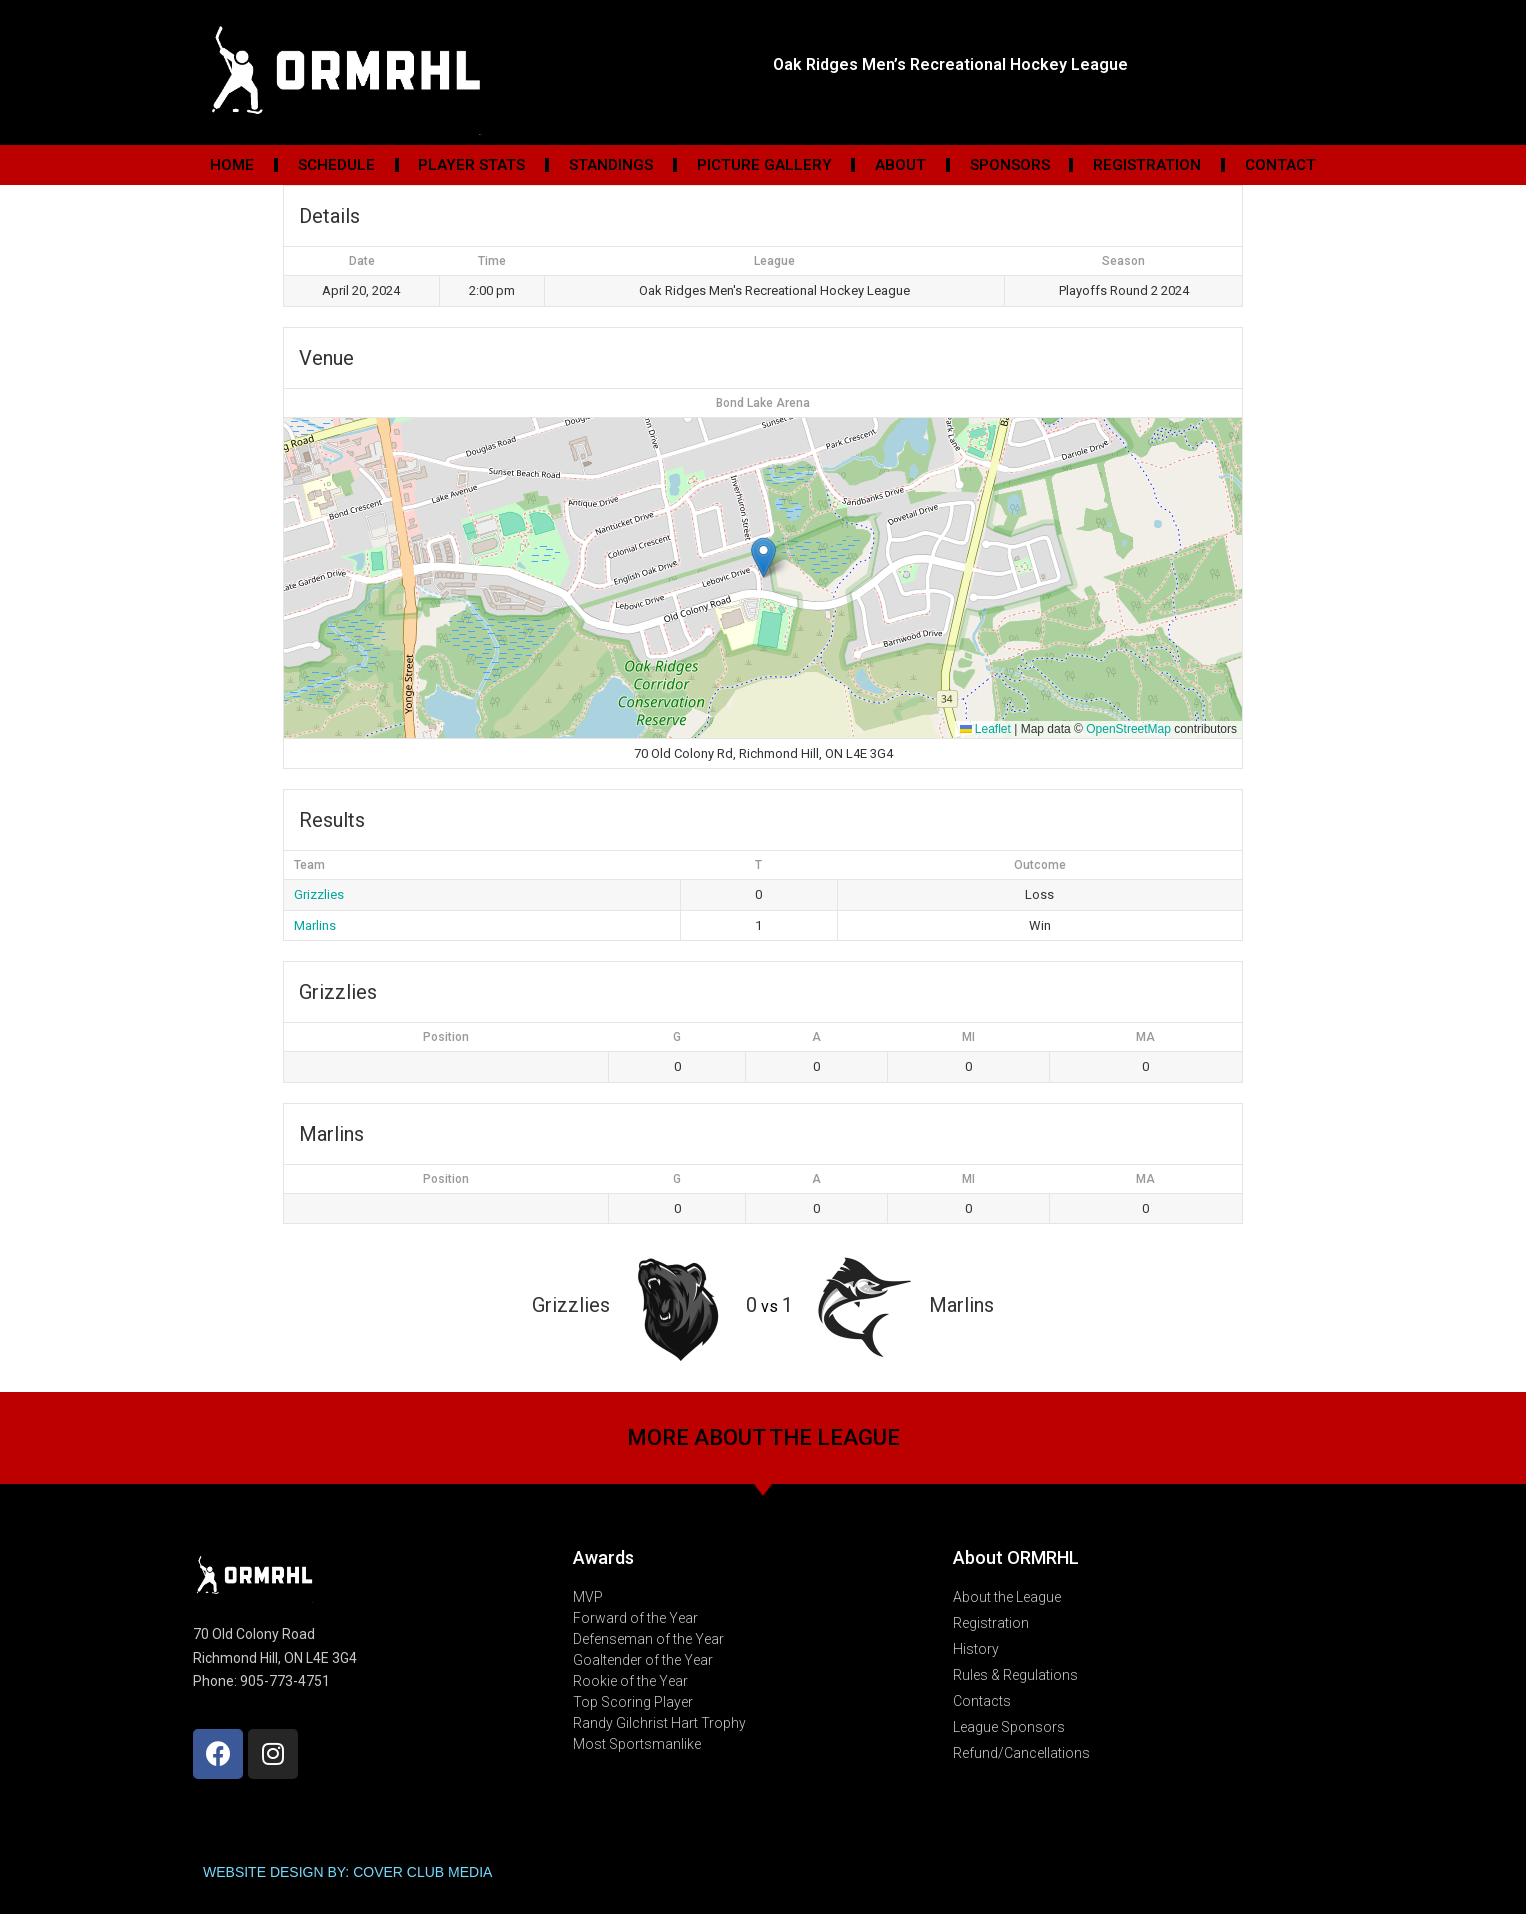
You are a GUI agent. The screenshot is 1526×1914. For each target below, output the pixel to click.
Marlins (315, 925)
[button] (763, 557)
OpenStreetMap (1128, 729)
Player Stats (471, 165)
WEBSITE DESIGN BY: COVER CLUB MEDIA (347, 1872)
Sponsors (1010, 165)
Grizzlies (319, 894)
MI (968, 1037)
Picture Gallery (764, 165)
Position (446, 1037)
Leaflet (985, 729)
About (900, 165)
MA (1145, 1037)
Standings (611, 165)
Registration (1147, 165)
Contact (1280, 165)
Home (232, 165)
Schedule (336, 165)
